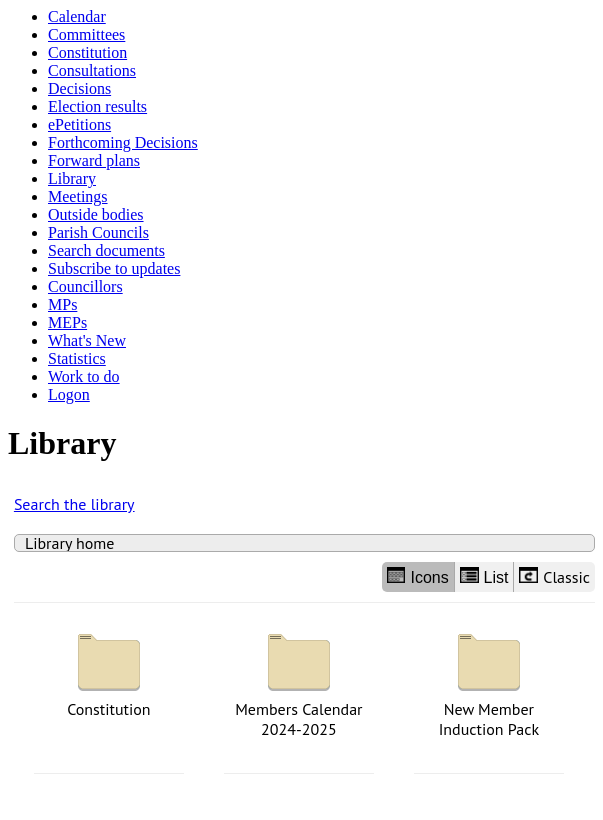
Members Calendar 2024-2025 (298, 681)
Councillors (85, 286)
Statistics (77, 358)
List (484, 576)
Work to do (84, 376)
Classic (554, 577)
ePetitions (79, 124)
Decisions (79, 88)
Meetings (78, 196)
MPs (62, 304)
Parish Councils (98, 232)
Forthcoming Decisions (123, 142)
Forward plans (94, 160)
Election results (97, 106)
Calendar (77, 16)
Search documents (106, 250)
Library (72, 178)
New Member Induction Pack (489, 681)
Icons (418, 576)
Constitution (87, 52)
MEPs (67, 322)
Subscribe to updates (114, 268)
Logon (69, 394)
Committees (86, 34)
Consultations (92, 70)
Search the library (74, 504)
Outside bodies (96, 214)
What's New (87, 340)
